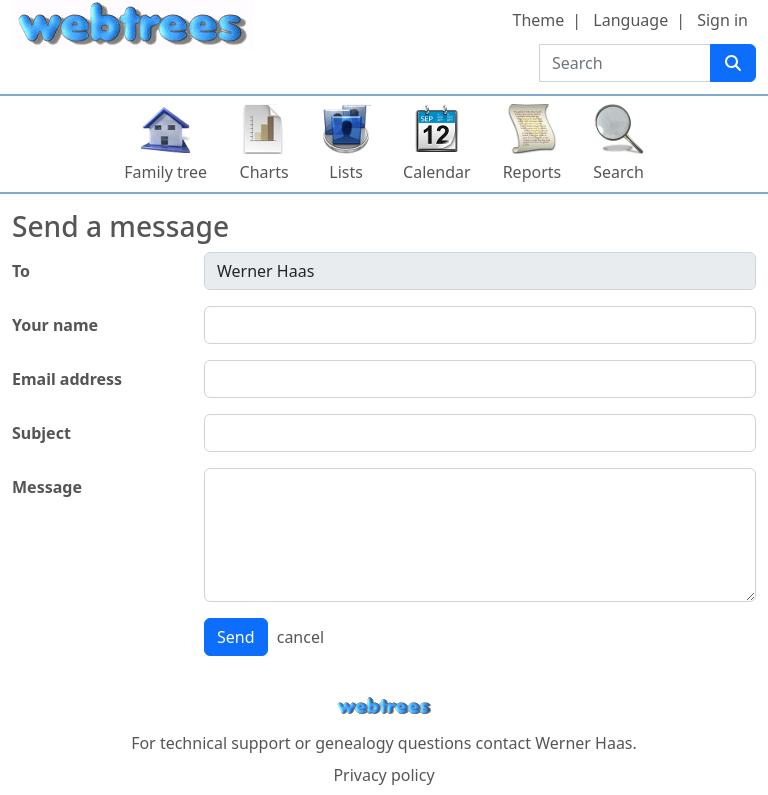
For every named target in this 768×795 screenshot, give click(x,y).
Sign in (722, 20)
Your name (55, 325)
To (21, 271)
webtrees (384, 706)
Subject (41, 433)
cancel (300, 637)
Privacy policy (383, 775)
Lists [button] (346, 172)
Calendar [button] (437, 172)
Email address (67, 379)
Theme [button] (539, 20)
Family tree (165, 172)
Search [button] (618, 172)
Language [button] (630, 20)
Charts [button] (264, 172)
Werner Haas (583, 743)
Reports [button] (532, 172)
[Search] (733, 63)
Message (47, 487)
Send (236, 637)
